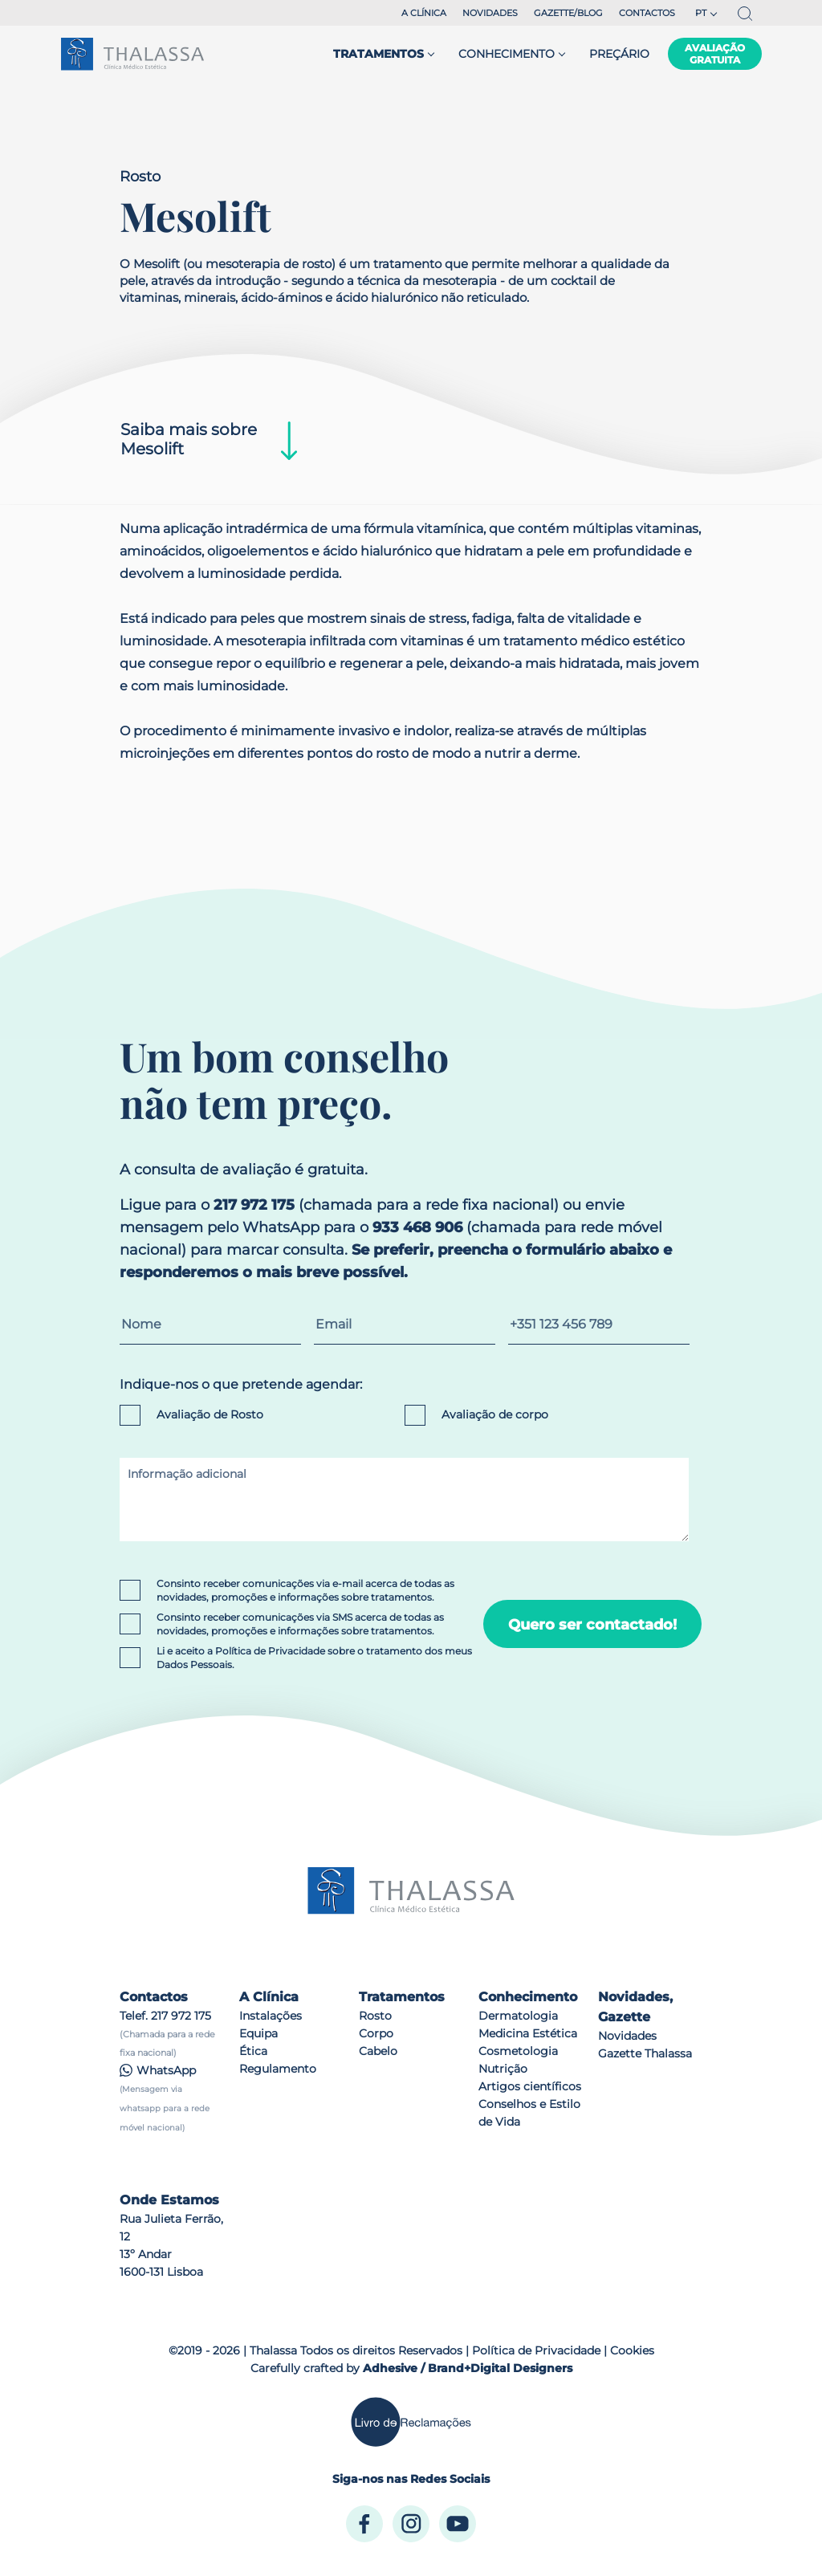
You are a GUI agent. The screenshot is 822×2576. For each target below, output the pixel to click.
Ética (253, 2051)
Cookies (632, 2350)
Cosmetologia (518, 2051)
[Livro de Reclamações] (411, 2422)
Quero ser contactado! (592, 1625)
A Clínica (423, 12)
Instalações (270, 2015)
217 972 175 (181, 2015)
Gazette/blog (568, 12)
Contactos (647, 12)
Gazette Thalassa (645, 2053)
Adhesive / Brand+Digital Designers (467, 2368)
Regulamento (277, 2068)
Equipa (258, 2033)
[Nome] (210, 1324)
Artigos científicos (529, 2086)
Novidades (490, 12)
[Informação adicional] (404, 1499)
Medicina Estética (527, 2033)
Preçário (619, 54)
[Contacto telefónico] (599, 1324)
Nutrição (502, 2068)
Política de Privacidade (270, 1651)
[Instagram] (411, 2523)
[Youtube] (457, 2523)
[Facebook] (364, 2523)
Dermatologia (518, 2015)
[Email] (404, 1324)
